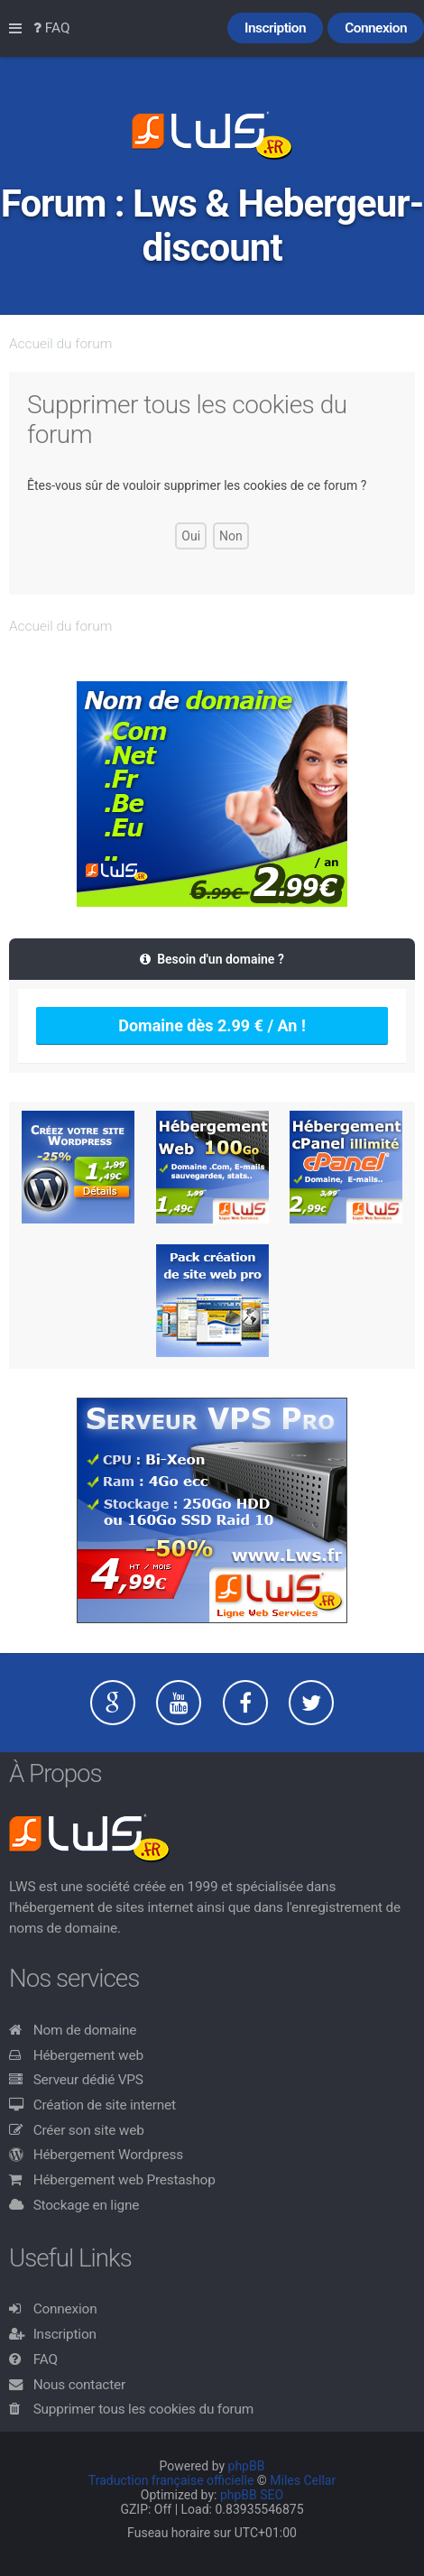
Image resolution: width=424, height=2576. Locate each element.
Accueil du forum (60, 344)
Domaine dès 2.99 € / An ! (212, 1025)
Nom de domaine (85, 2030)
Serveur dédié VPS (88, 2080)
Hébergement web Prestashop (124, 2180)
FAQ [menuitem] (51, 28)
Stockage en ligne (86, 2205)
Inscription (65, 2334)
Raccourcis (19, 29)
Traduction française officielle (171, 2480)
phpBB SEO (251, 2495)
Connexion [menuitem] (376, 28)
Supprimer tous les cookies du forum (143, 2409)
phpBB (246, 2466)
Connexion (65, 2309)
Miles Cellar (303, 2480)
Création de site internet (104, 2105)
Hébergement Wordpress (108, 2155)
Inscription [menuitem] (275, 28)
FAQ (45, 2359)
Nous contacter (79, 2385)
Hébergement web (88, 2055)
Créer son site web (88, 2130)
